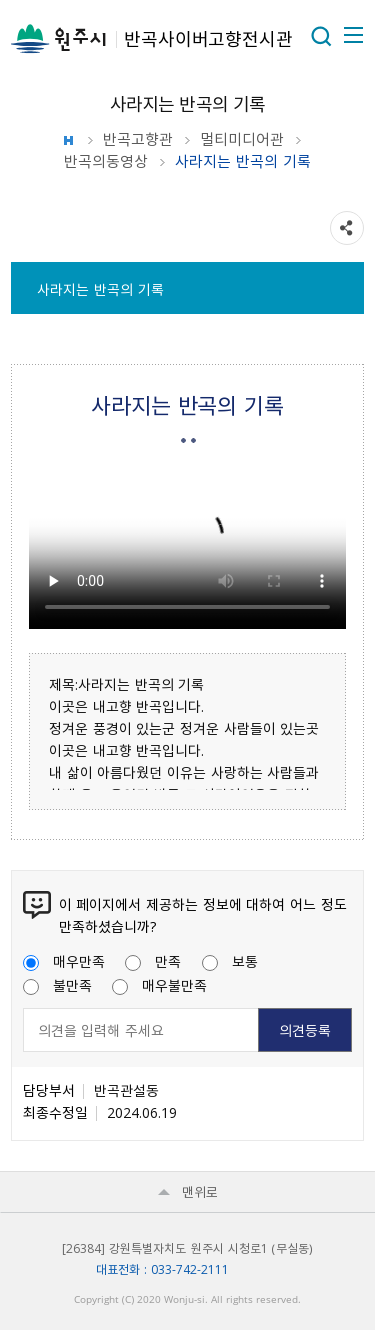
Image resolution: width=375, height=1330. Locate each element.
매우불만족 (159, 985)
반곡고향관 (138, 139)
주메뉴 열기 (352, 35)
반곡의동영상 (106, 161)
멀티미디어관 (242, 139)
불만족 (57, 985)
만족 (153, 961)
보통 (230, 961)
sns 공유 (347, 228)
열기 (321, 36)
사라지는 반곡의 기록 (100, 289)
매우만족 (64, 961)
